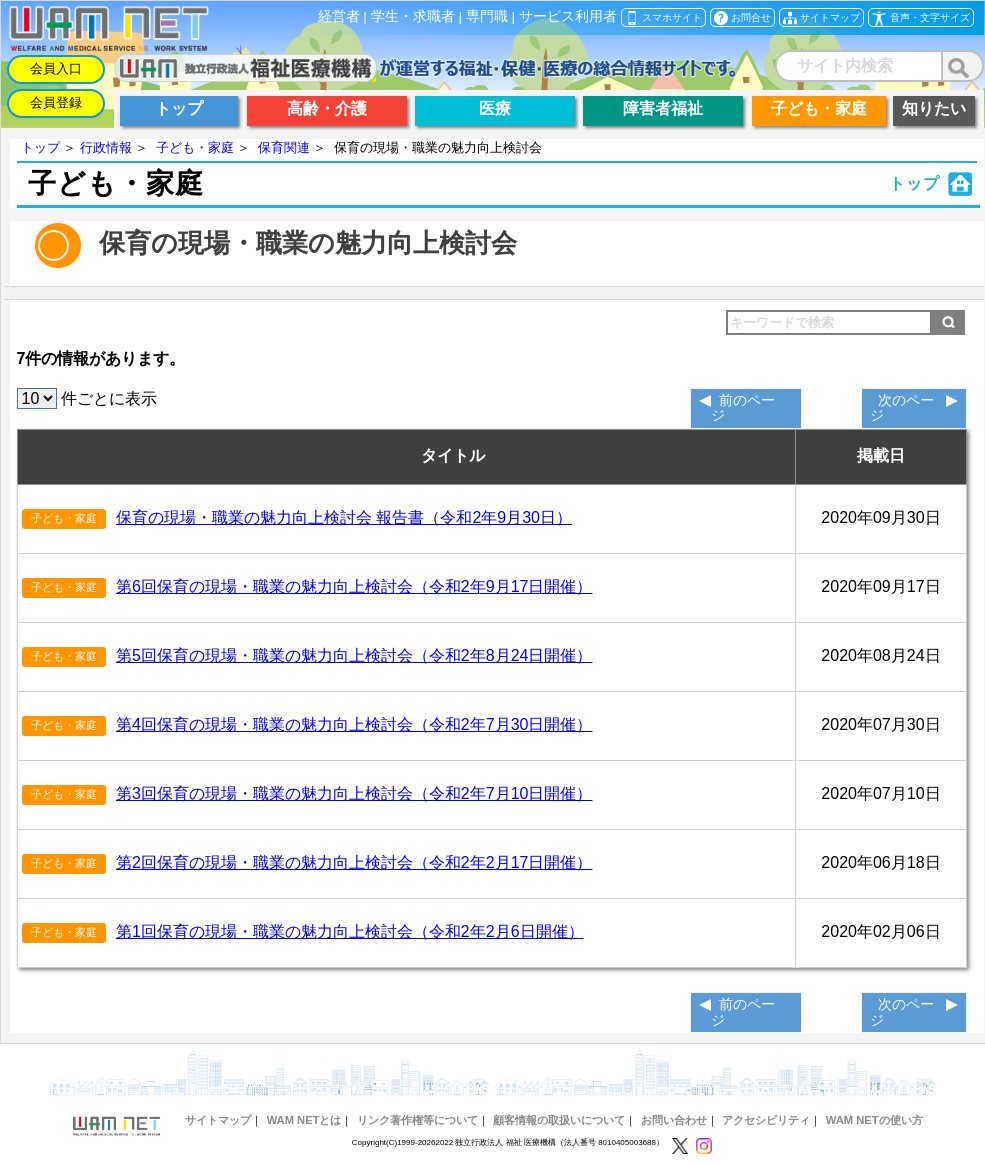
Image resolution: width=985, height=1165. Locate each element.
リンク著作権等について (417, 1120)
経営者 (339, 16)
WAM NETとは (304, 1120)
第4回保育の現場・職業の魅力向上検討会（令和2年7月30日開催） (354, 724)
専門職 (487, 16)
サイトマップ (218, 1120)
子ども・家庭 (195, 147)
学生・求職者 (413, 16)
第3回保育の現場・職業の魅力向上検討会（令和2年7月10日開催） (354, 793)
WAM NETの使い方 (874, 1120)
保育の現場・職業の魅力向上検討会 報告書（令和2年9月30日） (344, 517)
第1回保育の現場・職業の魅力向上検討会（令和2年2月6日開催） (350, 931)
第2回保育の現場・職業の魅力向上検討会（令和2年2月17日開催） (354, 862)
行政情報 (106, 147)
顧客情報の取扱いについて (559, 1120)
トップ (40, 147)
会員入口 (56, 68)
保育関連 (284, 147)
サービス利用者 (568, 16)
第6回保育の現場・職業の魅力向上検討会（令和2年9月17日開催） (354, 586)
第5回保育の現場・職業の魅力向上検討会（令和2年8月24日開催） (354, 655)
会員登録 (56, 102)
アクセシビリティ (766, 1120)
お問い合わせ (674, 1120)
